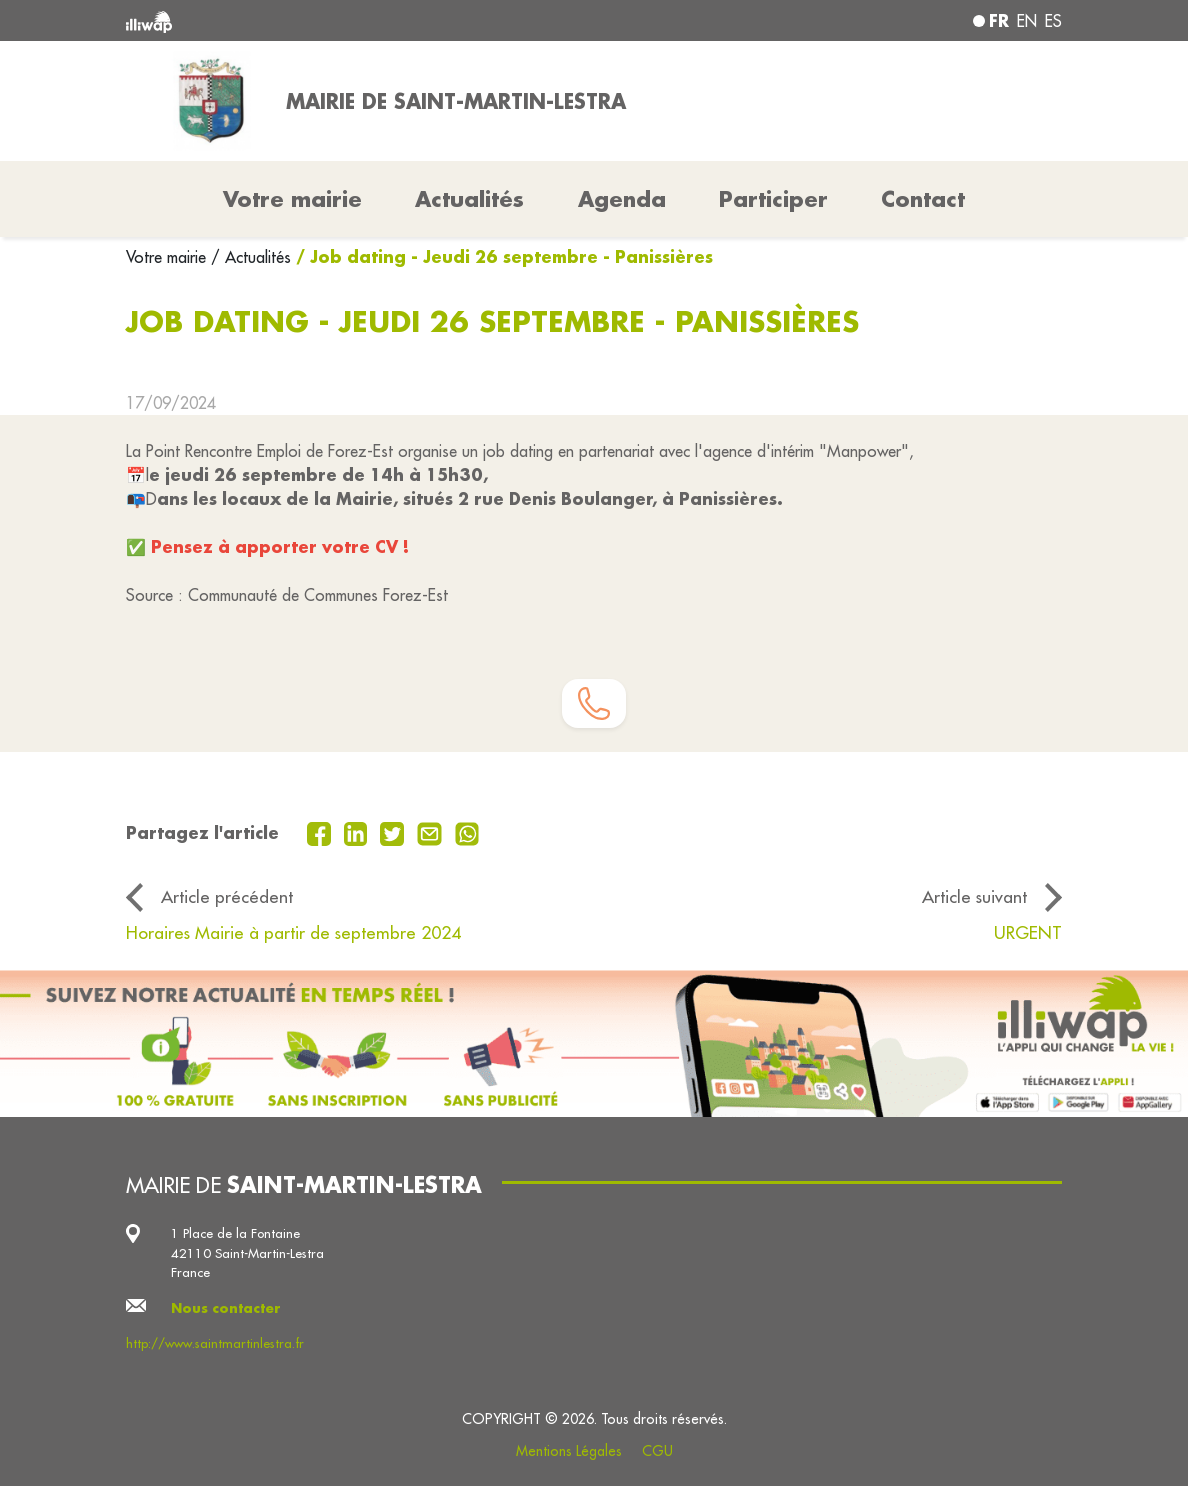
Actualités (469, 199)
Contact (923, 199)
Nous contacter (226, 1308)
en (1027, 21)
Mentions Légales (569, 1451)
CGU (657, 1451)
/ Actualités (251, 257)
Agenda (622, 199)
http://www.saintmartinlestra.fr (215, 1343)
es (1053, 21)
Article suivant (974, 896)
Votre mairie (168, 257)
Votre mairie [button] (292, 199)
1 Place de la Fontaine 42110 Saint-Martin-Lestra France (247, 1252)
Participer (773, 199)
